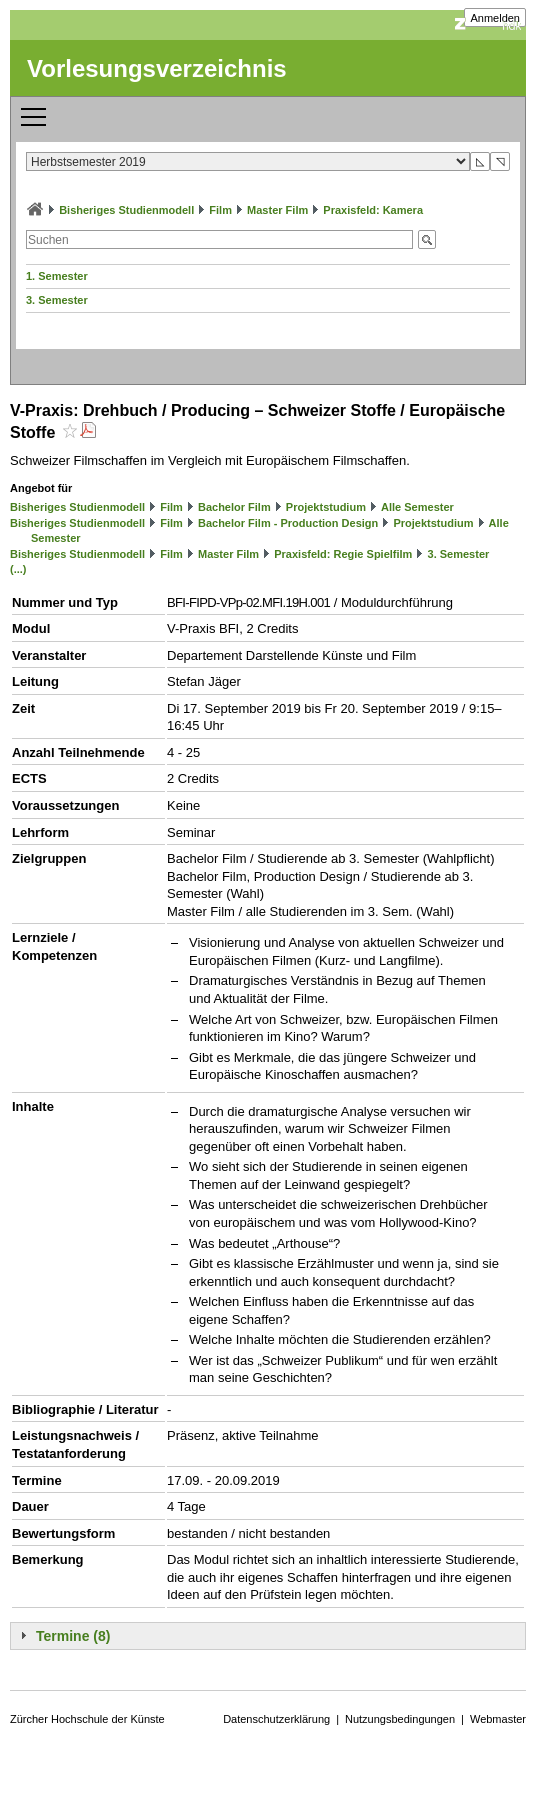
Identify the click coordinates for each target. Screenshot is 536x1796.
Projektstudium (326, 507)
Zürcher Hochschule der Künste (87, 1719)
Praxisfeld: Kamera (373, 210)
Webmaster (498, 1719)
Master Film (277, 210)
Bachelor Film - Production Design (288, 523)
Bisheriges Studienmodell (126, 210)
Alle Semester (417, 507)
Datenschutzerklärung (276, 1719)
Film (220, 210)
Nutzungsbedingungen (400, 1719)
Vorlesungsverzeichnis (157, 68)
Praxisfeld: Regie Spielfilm (343, 554)
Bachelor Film (234, 507)
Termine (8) (73, 1636)
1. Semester (57, 276)
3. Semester (57, 300)
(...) (18, 569)
